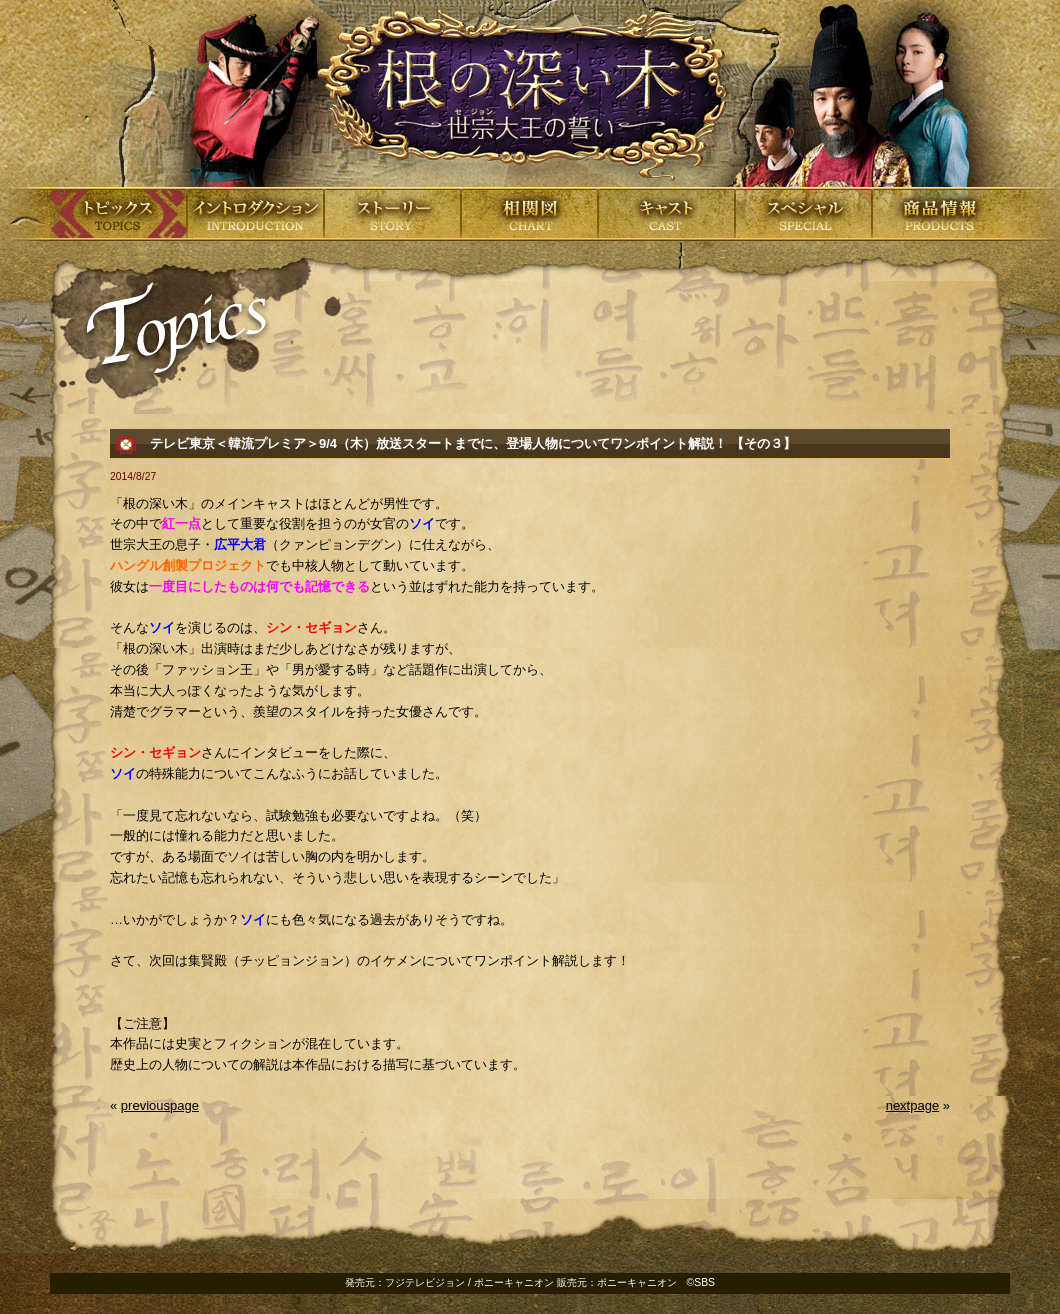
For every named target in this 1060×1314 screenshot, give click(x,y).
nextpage (913, 1105)
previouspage (160, 1105)
